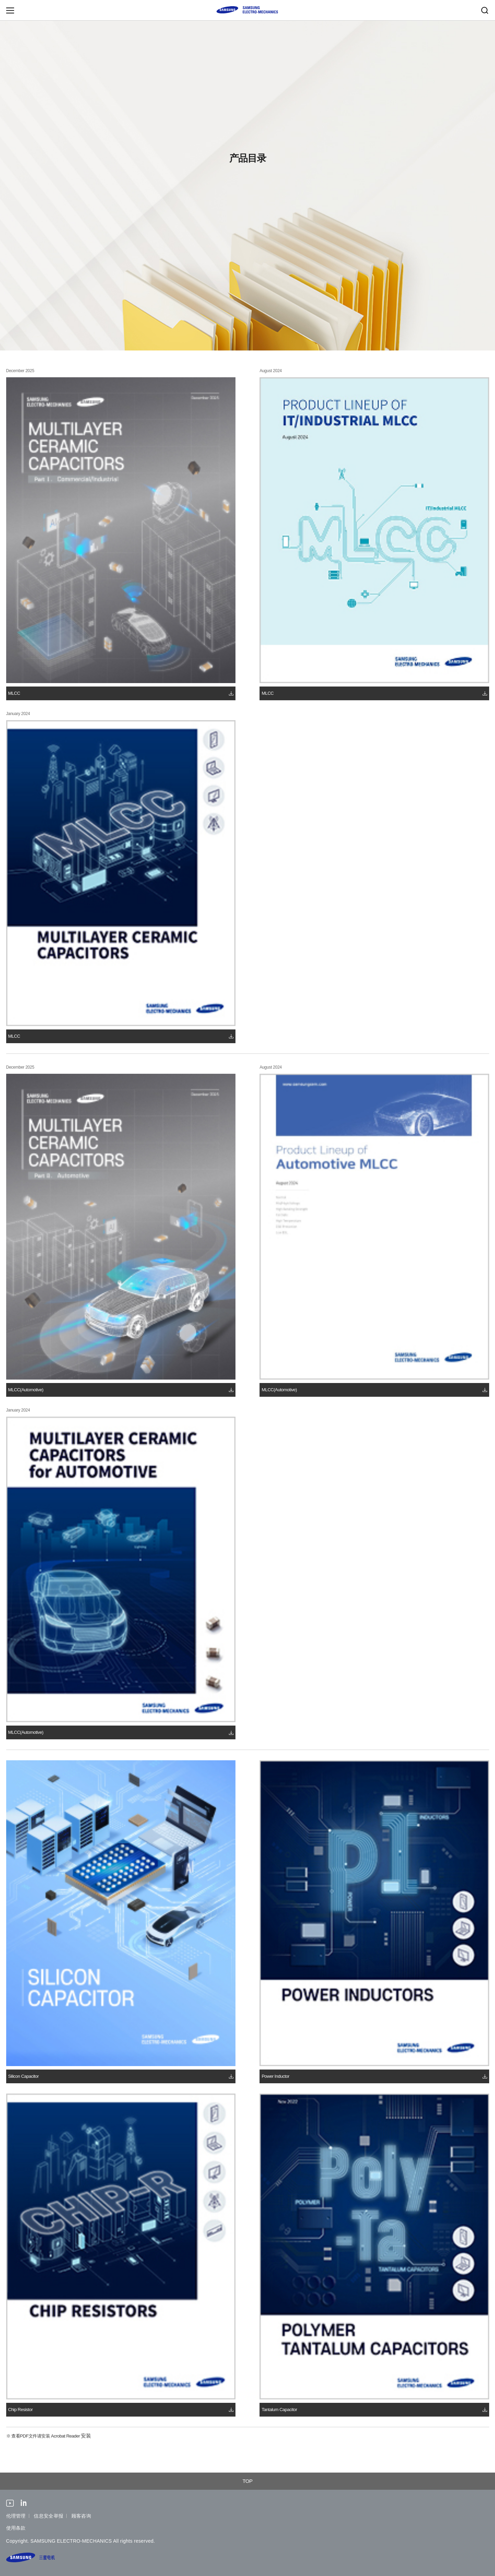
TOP (247, 2481)
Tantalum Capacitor (279, 2409)
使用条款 (16, 2528)
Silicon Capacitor (23, 2076)
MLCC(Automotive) (26, 1389)
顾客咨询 (81, 2516)
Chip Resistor (20, 2409)
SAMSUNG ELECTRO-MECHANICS (247, 10)
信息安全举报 (48, 2516)
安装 (86, 2436)
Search (484, 10)
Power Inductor (275, 2076)
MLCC (14, 693)
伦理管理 (16, 2516)
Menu (10, 10)
